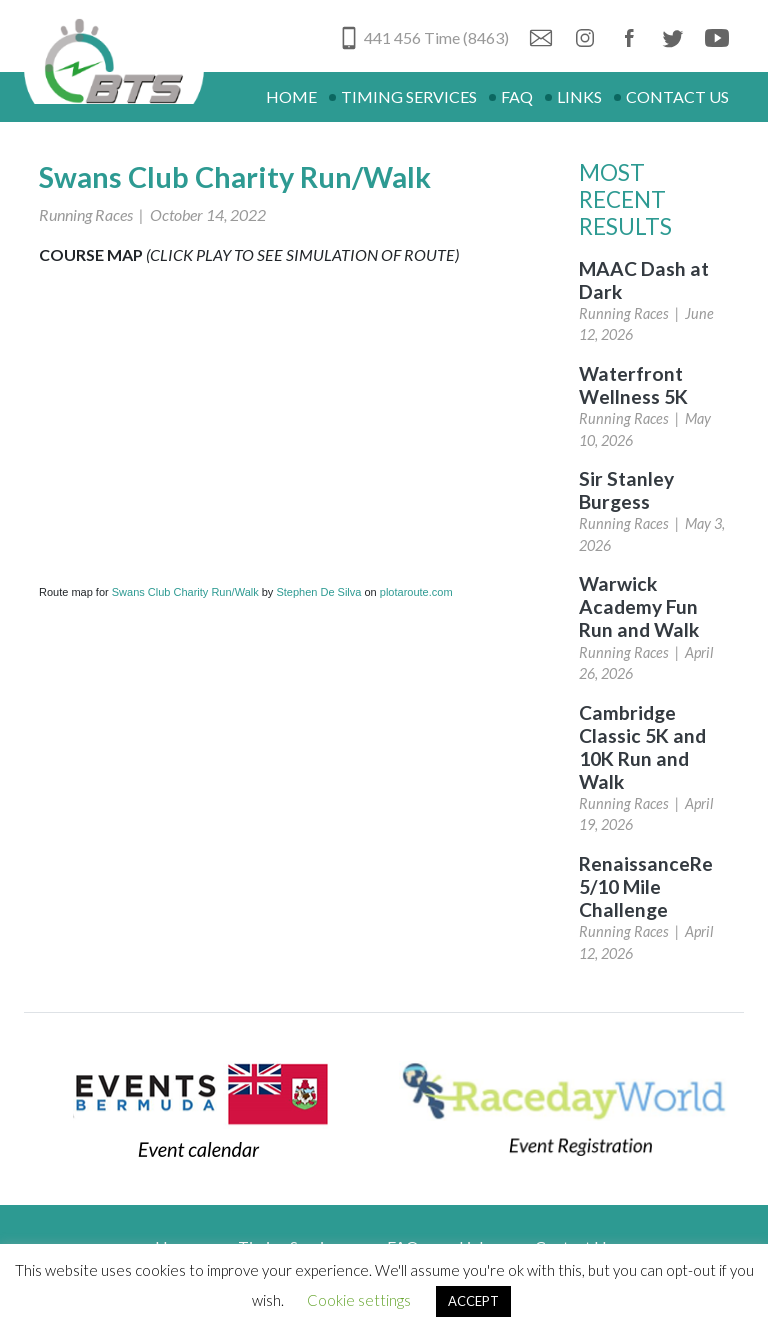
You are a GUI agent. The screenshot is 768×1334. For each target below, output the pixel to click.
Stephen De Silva (318, 592)
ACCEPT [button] (473, 1301)
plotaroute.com (416, 592)
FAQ (517, 96)
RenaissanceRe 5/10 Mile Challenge (646, 886)
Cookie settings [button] (359, 1300)
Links (579, 96)
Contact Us (677, 96)
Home (291, 96)
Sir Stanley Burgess (626, 490)
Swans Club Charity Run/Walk (185, 592)
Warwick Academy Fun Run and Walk (639, 606)
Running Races (86, 214)
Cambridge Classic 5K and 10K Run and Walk (642, 747)
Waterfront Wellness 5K (633, 385)
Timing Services (409, 96)
